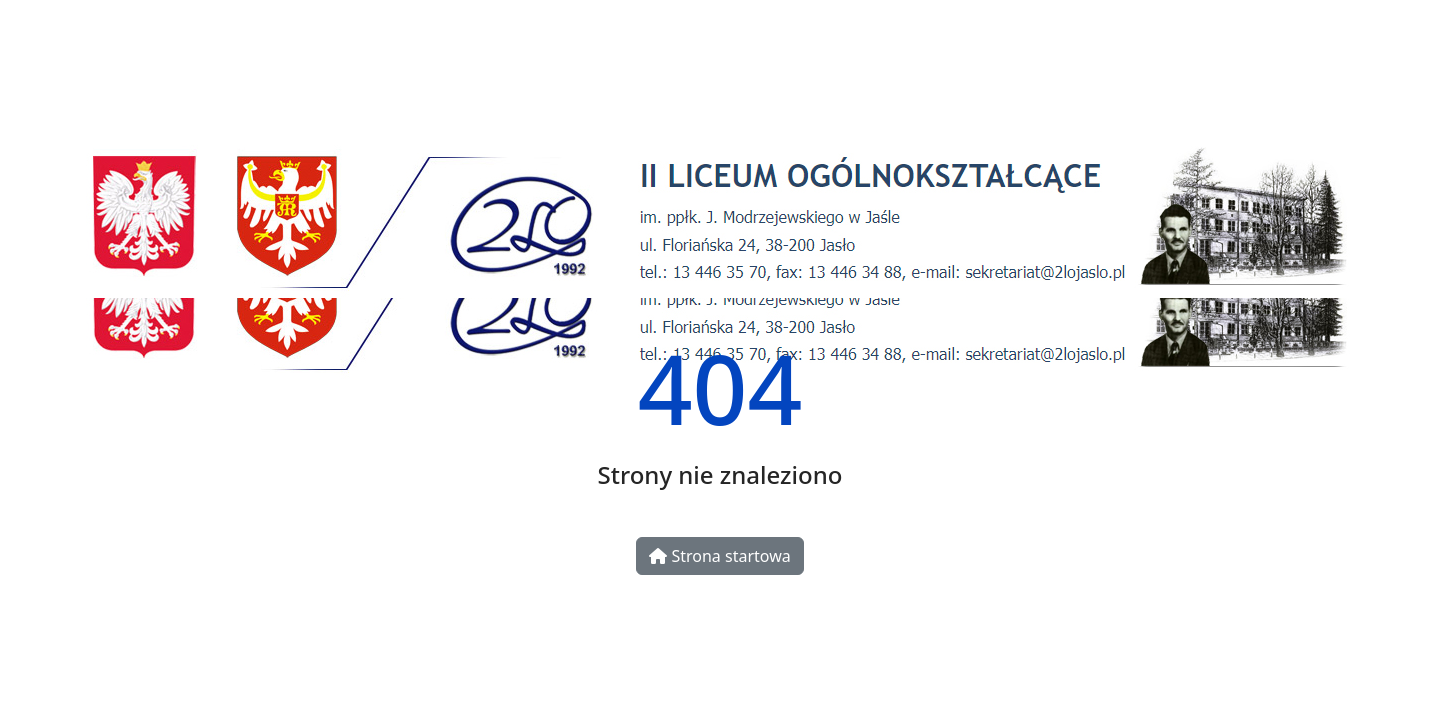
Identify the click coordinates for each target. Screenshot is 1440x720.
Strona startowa (719, 556)
